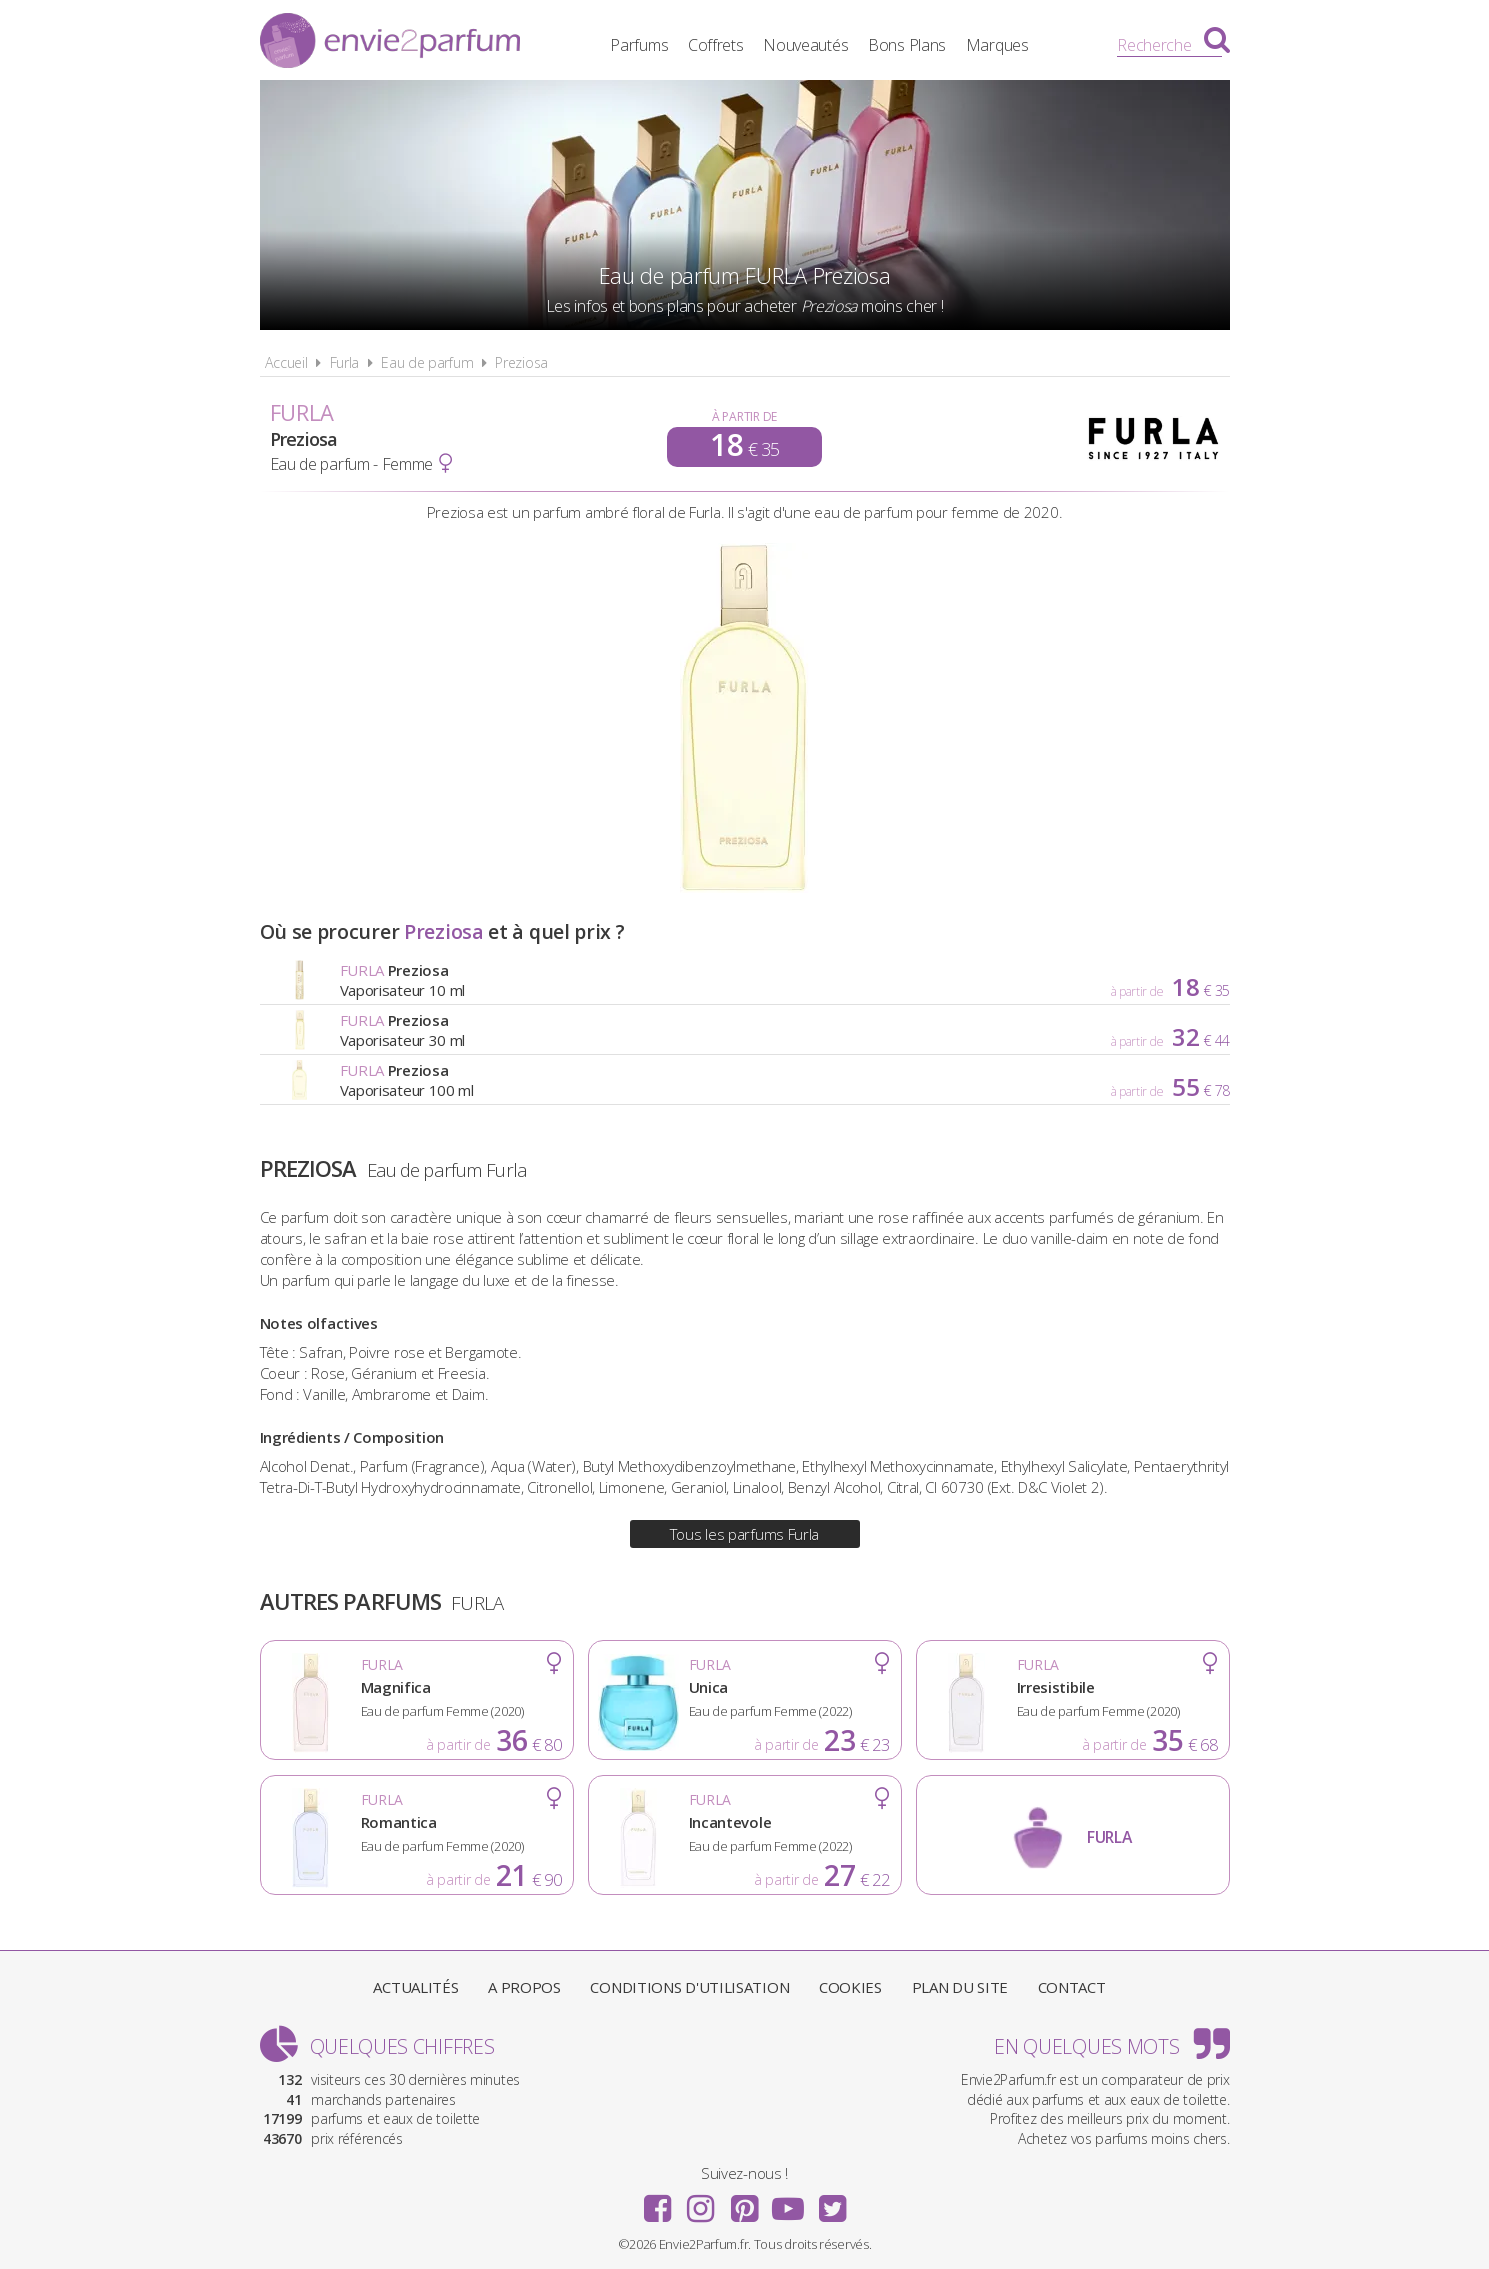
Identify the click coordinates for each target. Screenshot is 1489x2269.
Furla (345, 362)
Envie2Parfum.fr (390, 43)
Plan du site (960, 1987)
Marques (997, 45)
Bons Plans (907, 45)
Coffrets (716, 45)
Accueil (286, 362)
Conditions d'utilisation (689, 1987)
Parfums (639, 45)
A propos (524, 1987)
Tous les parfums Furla (744, 1534)
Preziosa (521, 362)
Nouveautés (805, 45)
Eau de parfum (427, 362)
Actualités (415, 1987)
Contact (1072, 1987)
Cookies (850, 1987)
